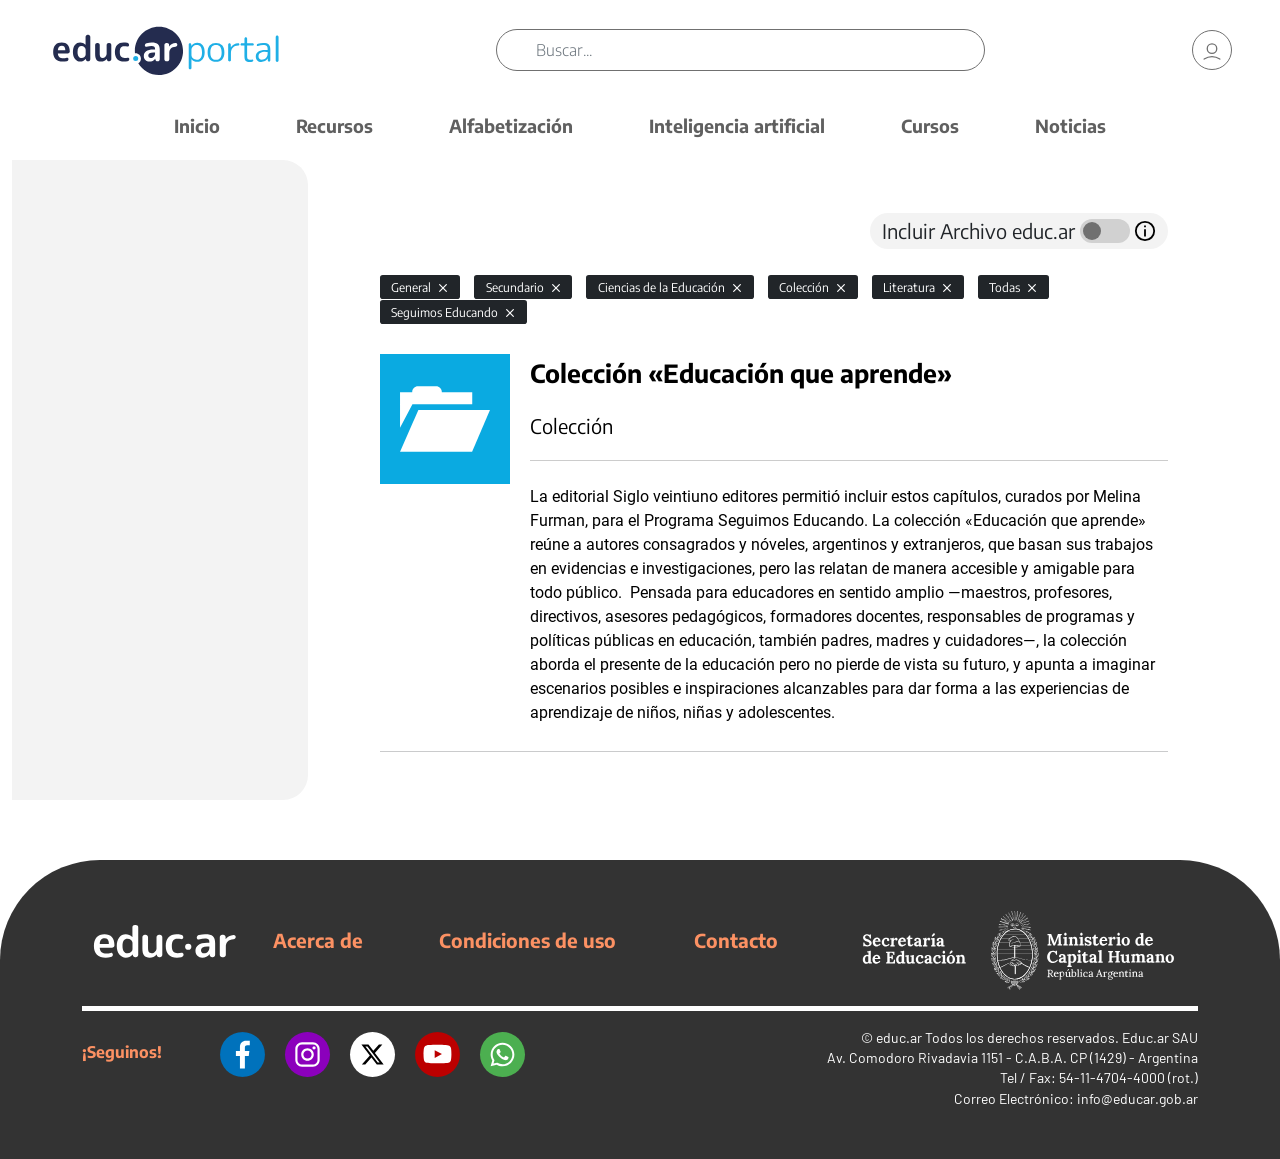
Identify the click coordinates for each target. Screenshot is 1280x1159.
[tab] (420, 231)
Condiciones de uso (527, 940)
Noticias (1070, 125)
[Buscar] (760, 50)
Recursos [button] (334, 125)
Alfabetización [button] (511, 125)
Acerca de (318, 940)
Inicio (197, 125)
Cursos (930, 125)
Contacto (736, 940)
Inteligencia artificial (737, 125)
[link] (1212, 50)
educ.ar (899, 1037)
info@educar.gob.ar (1137, 1098)
